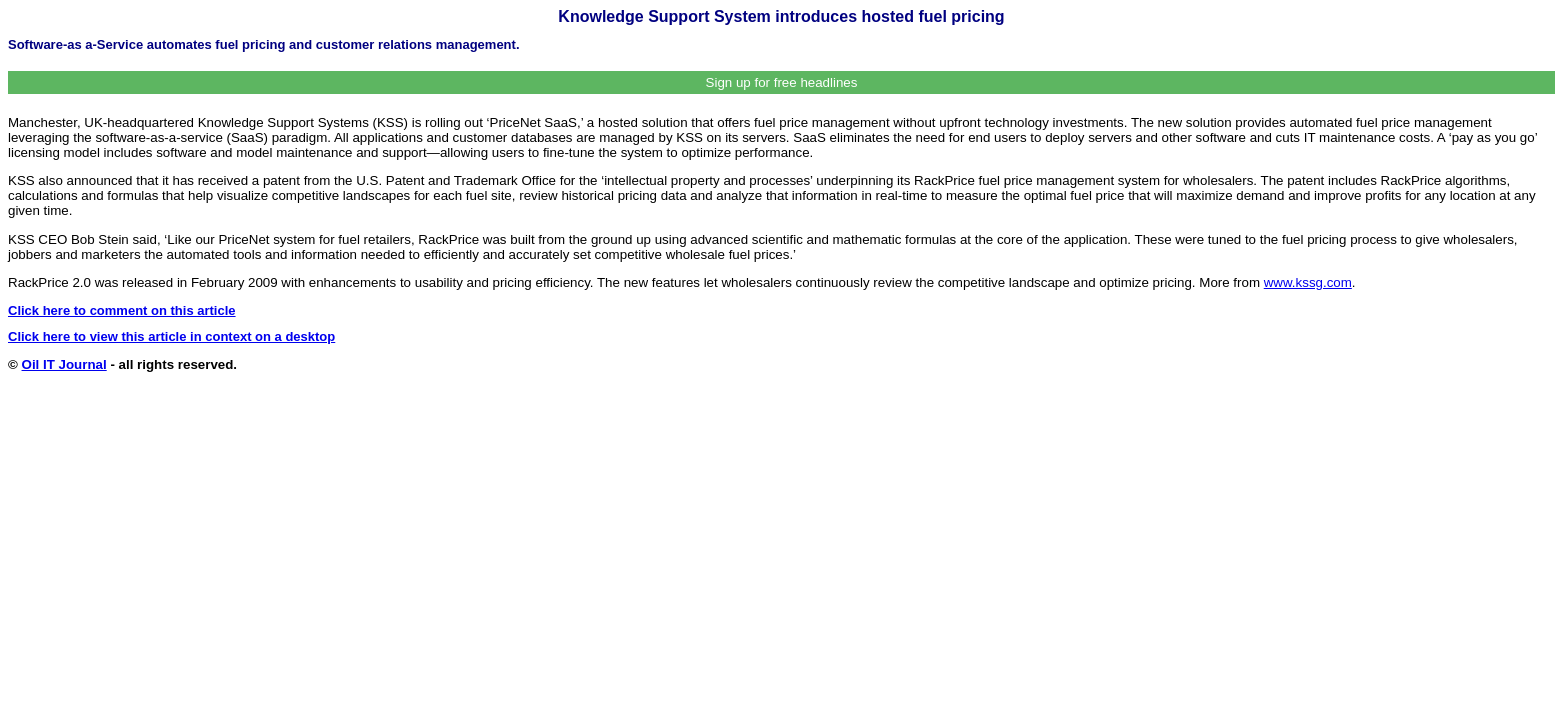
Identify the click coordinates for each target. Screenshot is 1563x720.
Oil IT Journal (64, 364)
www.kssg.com (1308, 282)
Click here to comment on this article (122, 310)
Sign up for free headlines (782, 82)
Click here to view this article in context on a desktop (171, 336)
